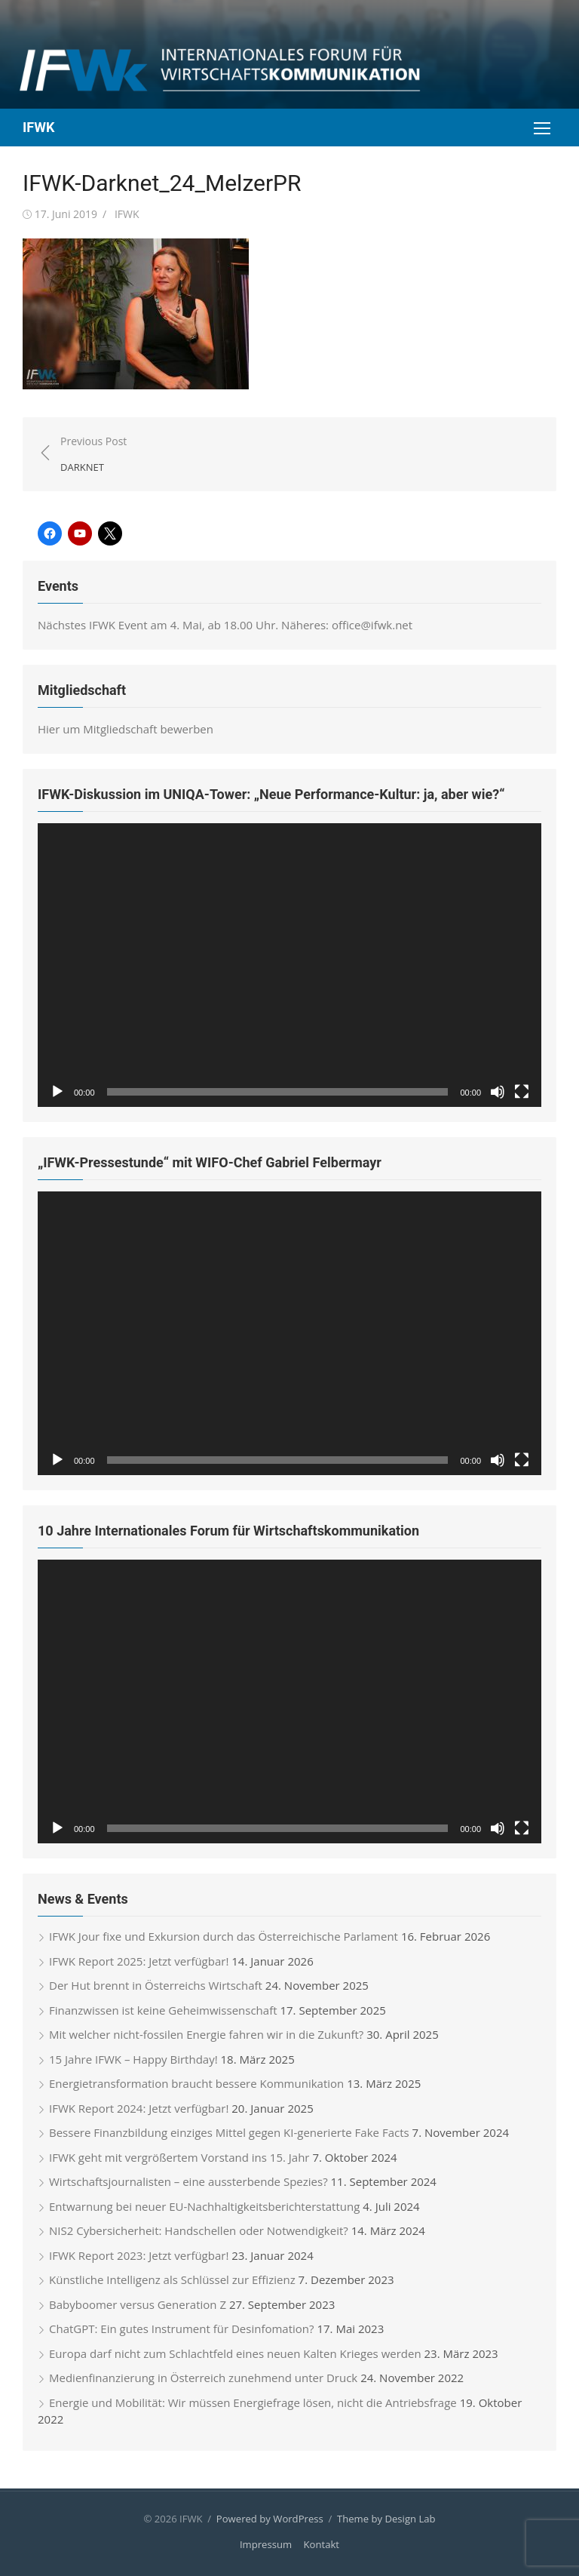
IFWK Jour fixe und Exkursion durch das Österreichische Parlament (223, 1935)
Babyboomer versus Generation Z (137, 2303)
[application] (289, 965)
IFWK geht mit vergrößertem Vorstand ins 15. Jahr (179, 2156)
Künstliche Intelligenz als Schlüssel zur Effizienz (172, 2278)
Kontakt (321, 2543)
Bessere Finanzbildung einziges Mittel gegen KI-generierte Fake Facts (229, 2131)
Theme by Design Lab (386, 2518)
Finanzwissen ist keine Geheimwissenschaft (163, 2009)
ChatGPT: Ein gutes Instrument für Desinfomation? (181, 2327)
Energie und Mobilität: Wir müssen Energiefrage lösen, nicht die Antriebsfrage (253, 2401)
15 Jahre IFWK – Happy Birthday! (133, 2058)
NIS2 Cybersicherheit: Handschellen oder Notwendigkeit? (198, 2229)
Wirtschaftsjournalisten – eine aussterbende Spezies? (188, 2180)
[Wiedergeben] (57, 1091)
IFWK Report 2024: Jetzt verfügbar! (138, 2107)
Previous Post (93, 454)
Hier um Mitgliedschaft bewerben (125, 728)
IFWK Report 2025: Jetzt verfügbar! (138, 1960)
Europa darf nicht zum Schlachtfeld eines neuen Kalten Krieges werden (235, 2352)
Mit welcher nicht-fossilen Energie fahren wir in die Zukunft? (206, 2033)
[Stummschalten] (497, 1091)
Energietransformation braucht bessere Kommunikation (196, 2082)
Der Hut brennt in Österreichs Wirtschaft (155, 1984)
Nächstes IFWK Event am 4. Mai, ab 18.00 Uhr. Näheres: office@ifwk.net (225, 624)
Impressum (266, 2543)
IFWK (38, 127)
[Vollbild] (521, 1091)
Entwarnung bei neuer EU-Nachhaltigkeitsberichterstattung (204, 2205)
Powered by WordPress (269, 2518)
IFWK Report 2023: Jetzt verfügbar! (138, 2254)
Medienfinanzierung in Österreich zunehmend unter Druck (203, 2376)
